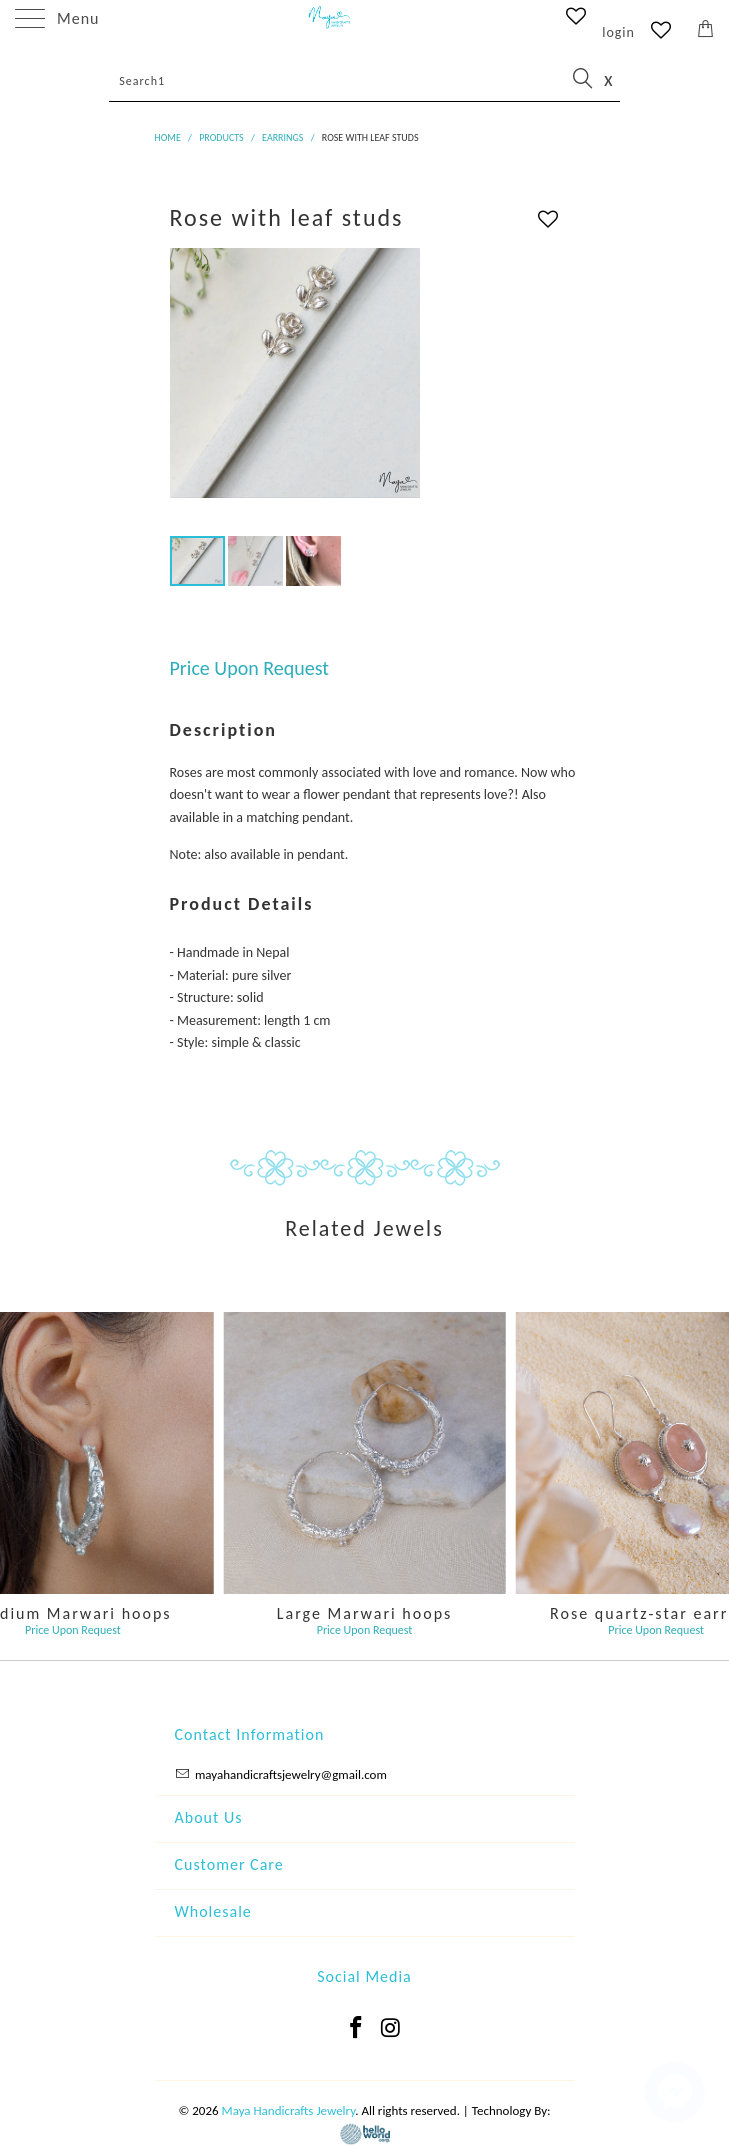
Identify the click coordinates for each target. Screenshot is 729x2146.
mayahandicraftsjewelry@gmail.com (291, 1774)
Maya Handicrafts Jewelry (289, 2110)
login (618, 32)
